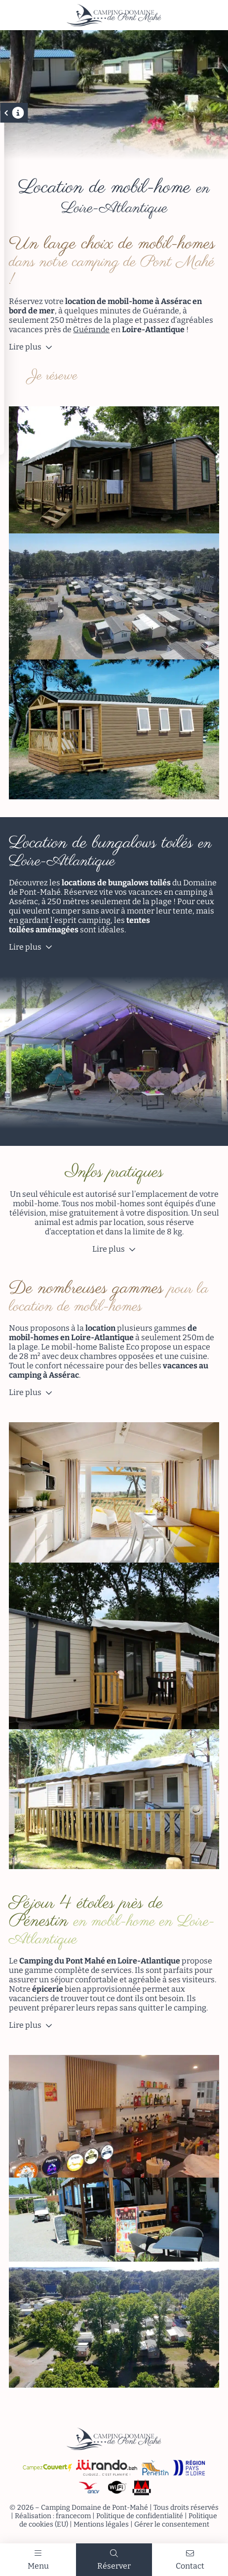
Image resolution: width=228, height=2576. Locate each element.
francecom (73, 2516)
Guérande (91, 329)
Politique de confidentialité (139, 2516)
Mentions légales (101, 2524)
